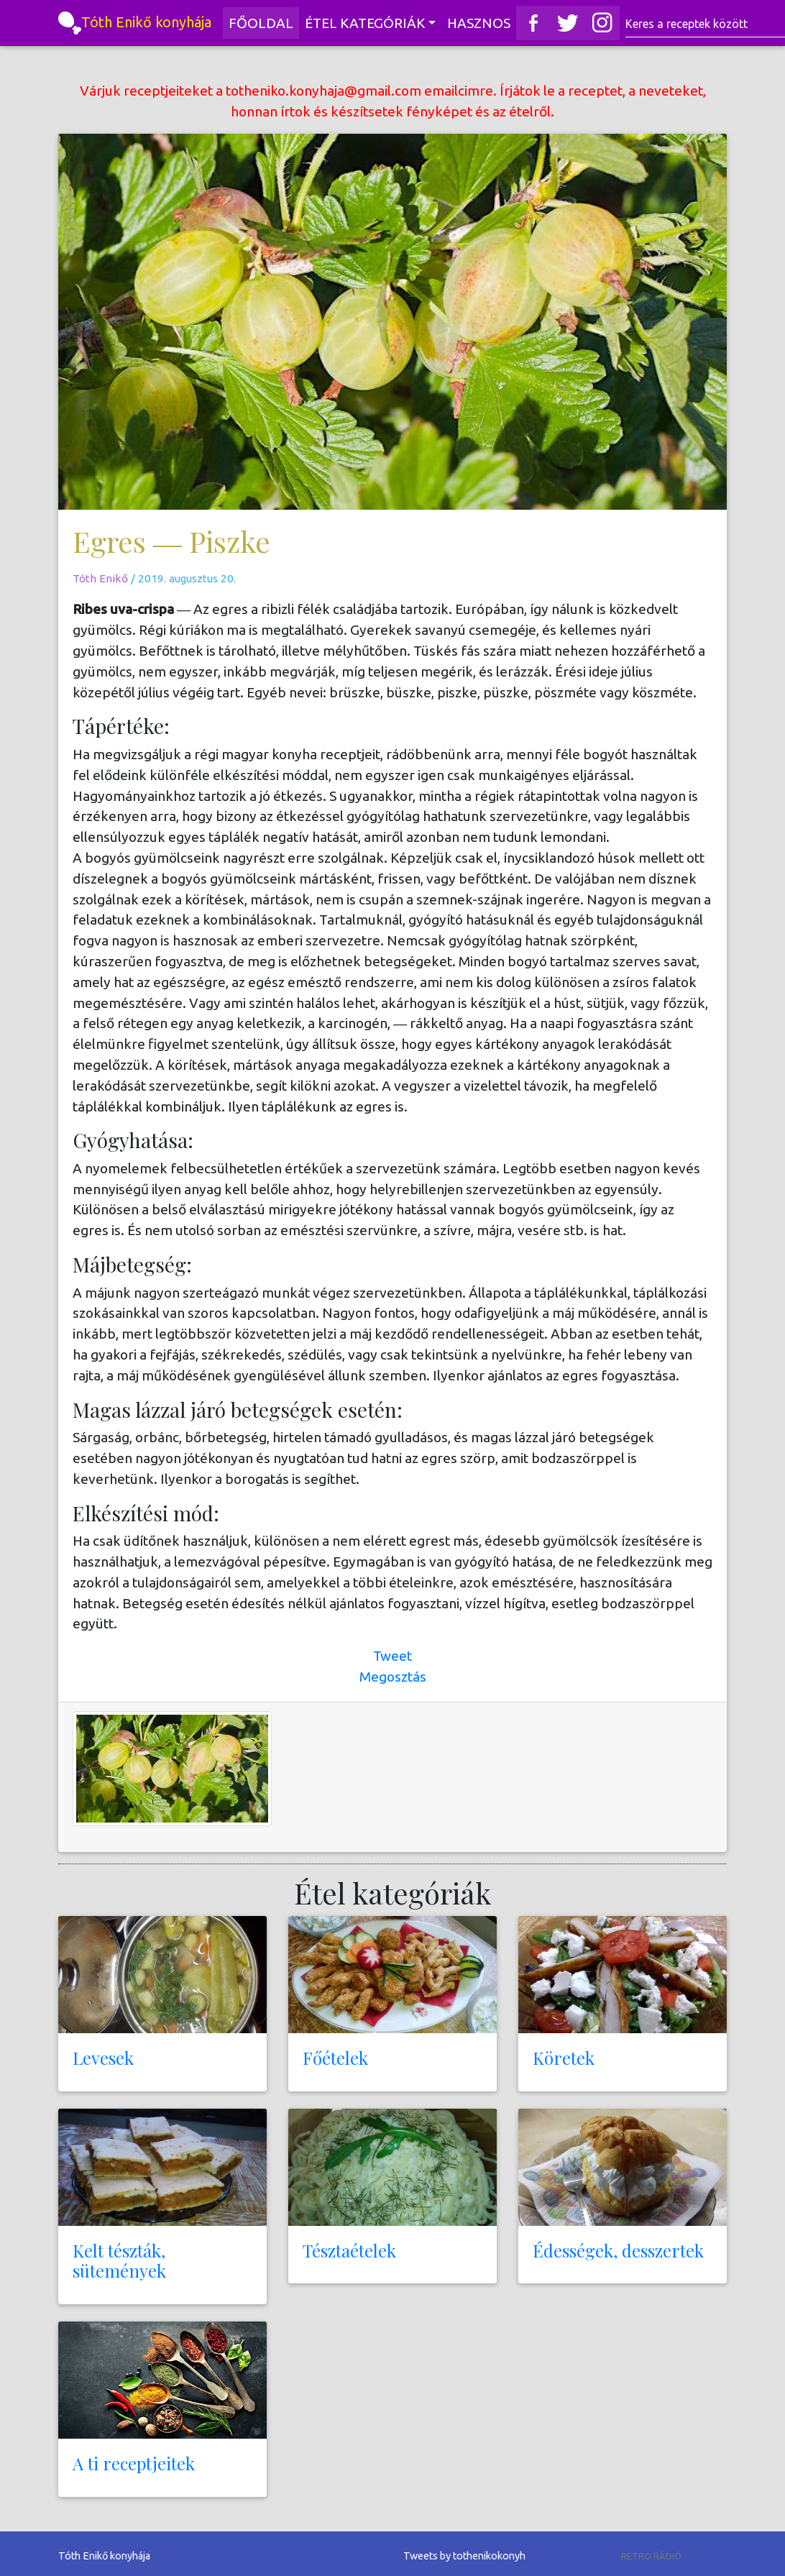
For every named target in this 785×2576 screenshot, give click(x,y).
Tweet (392, 1656)
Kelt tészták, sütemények (119, 2261)
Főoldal (264, 21)
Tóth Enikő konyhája (134, 23)
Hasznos (478, 23)
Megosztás (392, 1677)
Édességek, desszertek (618, 2250)
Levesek (103, 2057)
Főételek (335, 2057)
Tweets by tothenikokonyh (464, 2556)
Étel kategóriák (365, 23)
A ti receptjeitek (134, 2463)
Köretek (564, 2057)
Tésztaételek (349, 2250)
